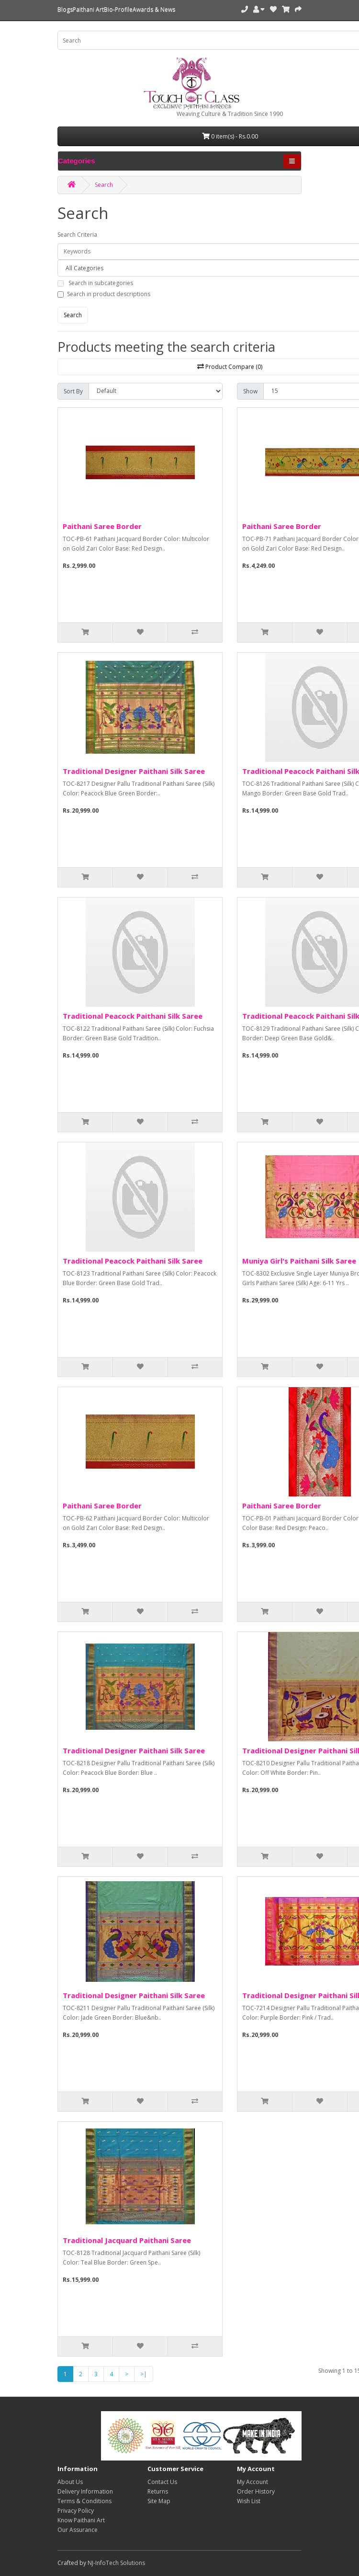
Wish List (248, 2501)
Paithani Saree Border (102, 526)
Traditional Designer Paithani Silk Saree (134, 771)
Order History (256, 2491)
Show (250, 391)
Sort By (73, 391)
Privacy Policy (75, 2511)
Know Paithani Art (81, 2520)
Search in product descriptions (108, 294)
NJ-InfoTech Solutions (116, 2563)
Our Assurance (77, 2530)
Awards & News (154, 9)
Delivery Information (85, 2491)
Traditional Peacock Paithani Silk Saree (132, 1016)
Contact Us (162, 2482)
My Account (252, 2482)
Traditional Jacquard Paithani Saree (127, 2240)
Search (104, 185)
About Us (70, 2482)
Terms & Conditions (84, 2501)
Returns (157, 2491)
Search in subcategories (100, 283)
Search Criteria (77, 234)
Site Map (158, 2501)
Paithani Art (88, 9)
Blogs (65, 9)
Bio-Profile (118, 9)
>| (143, 2374)
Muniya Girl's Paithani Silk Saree (299, 1260)
